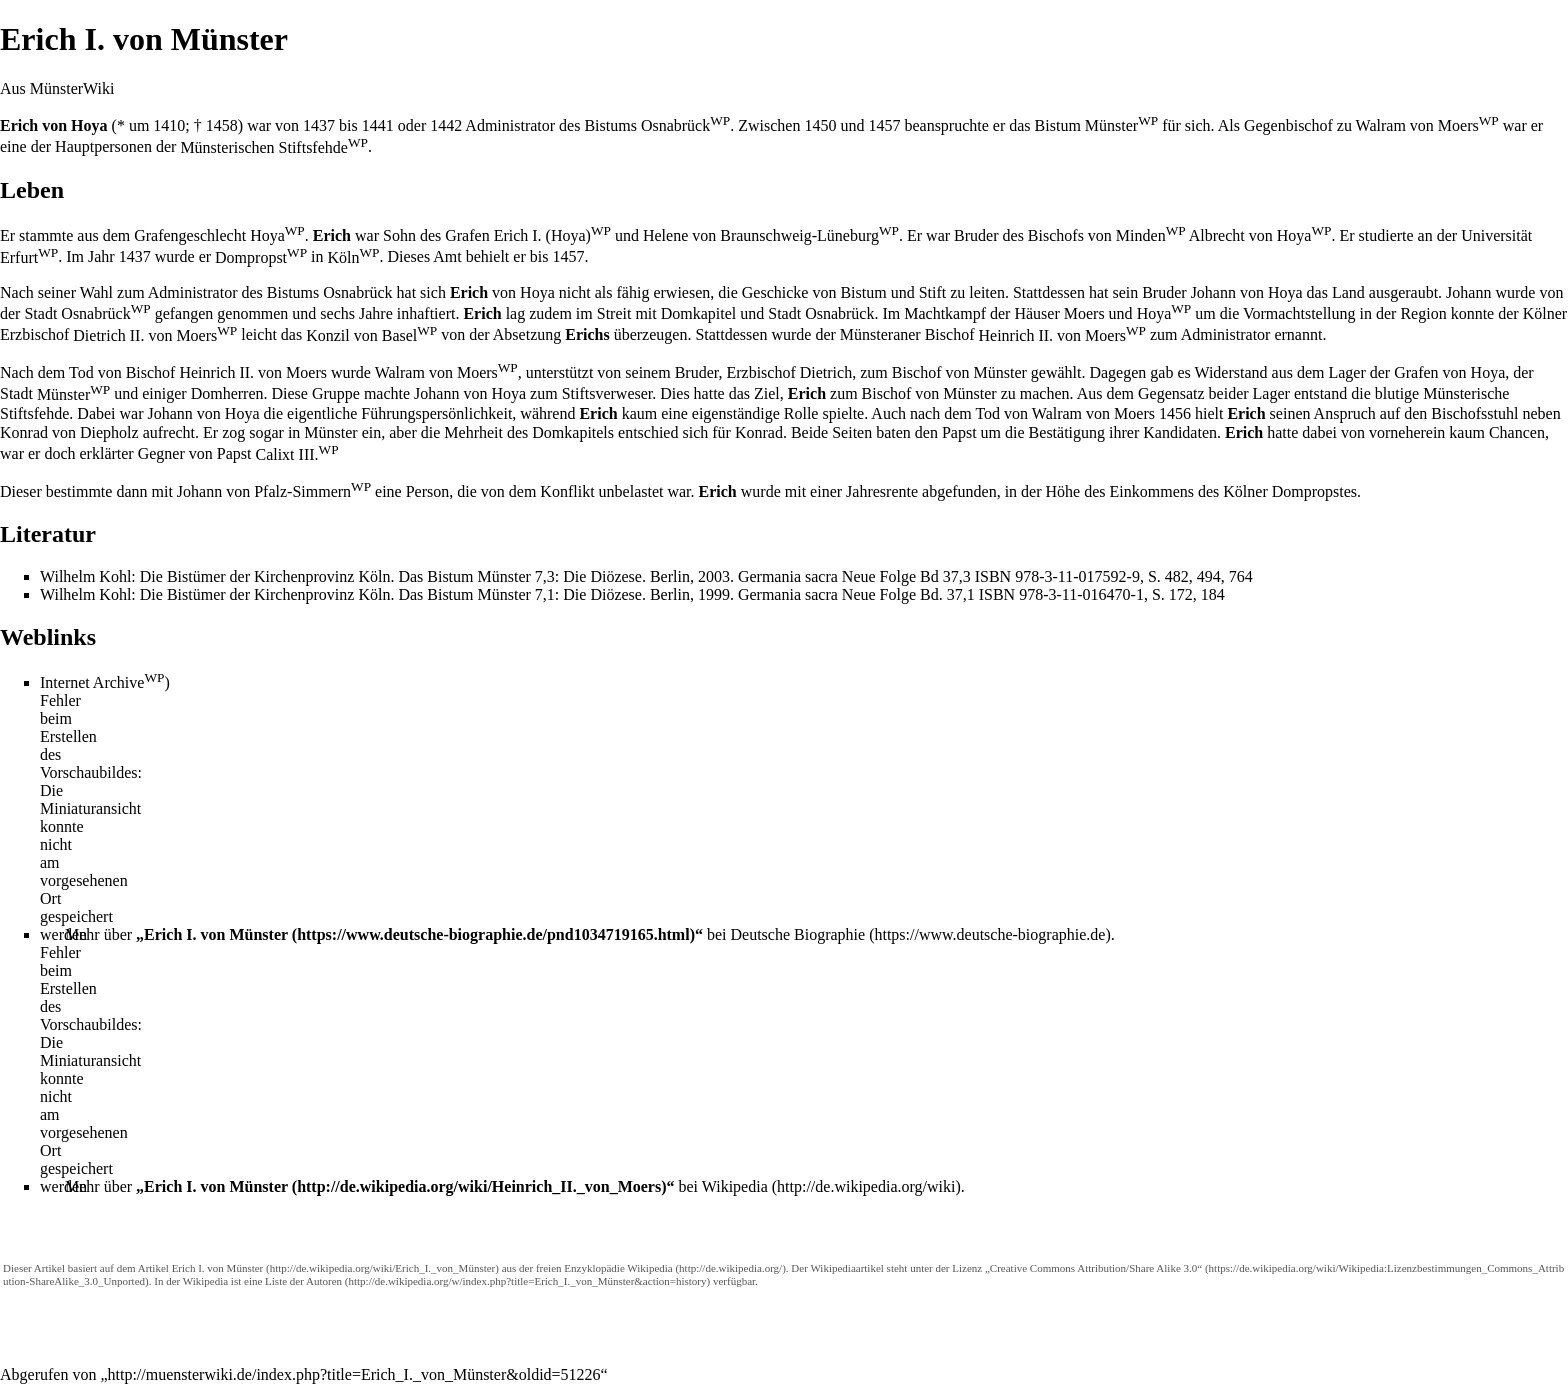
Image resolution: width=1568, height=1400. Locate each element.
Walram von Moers (1427, 125)
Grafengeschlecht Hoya (219, 235)
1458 (222, 125)
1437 (319, 125)
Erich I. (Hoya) (552, 235)
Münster (73, 394)
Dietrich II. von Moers (155, 335)
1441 (378, 125)
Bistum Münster (1097, 125)
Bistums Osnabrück (657, 125)
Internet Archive (102, 682)
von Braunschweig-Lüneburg (795, 235)
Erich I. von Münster (216, 934)
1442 (446, 125)
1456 (1175, 413)
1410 (169, 125)
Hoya (1164, 313)
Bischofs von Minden (1107, 235)
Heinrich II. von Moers (1062, 335)
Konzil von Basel (371, 335)
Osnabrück (105, 313)
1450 (820, 125)
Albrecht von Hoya (1260, 235)
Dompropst (261, 257)
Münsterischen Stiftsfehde (274, 147)
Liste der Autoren (303, 1281)
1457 (884, 125)
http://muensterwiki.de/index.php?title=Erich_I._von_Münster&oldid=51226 (354, 1374)
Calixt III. (296, 454)
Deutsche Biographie (798, 934)
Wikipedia (735, 1186)
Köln (354, 257)
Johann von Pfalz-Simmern (274, 491)
